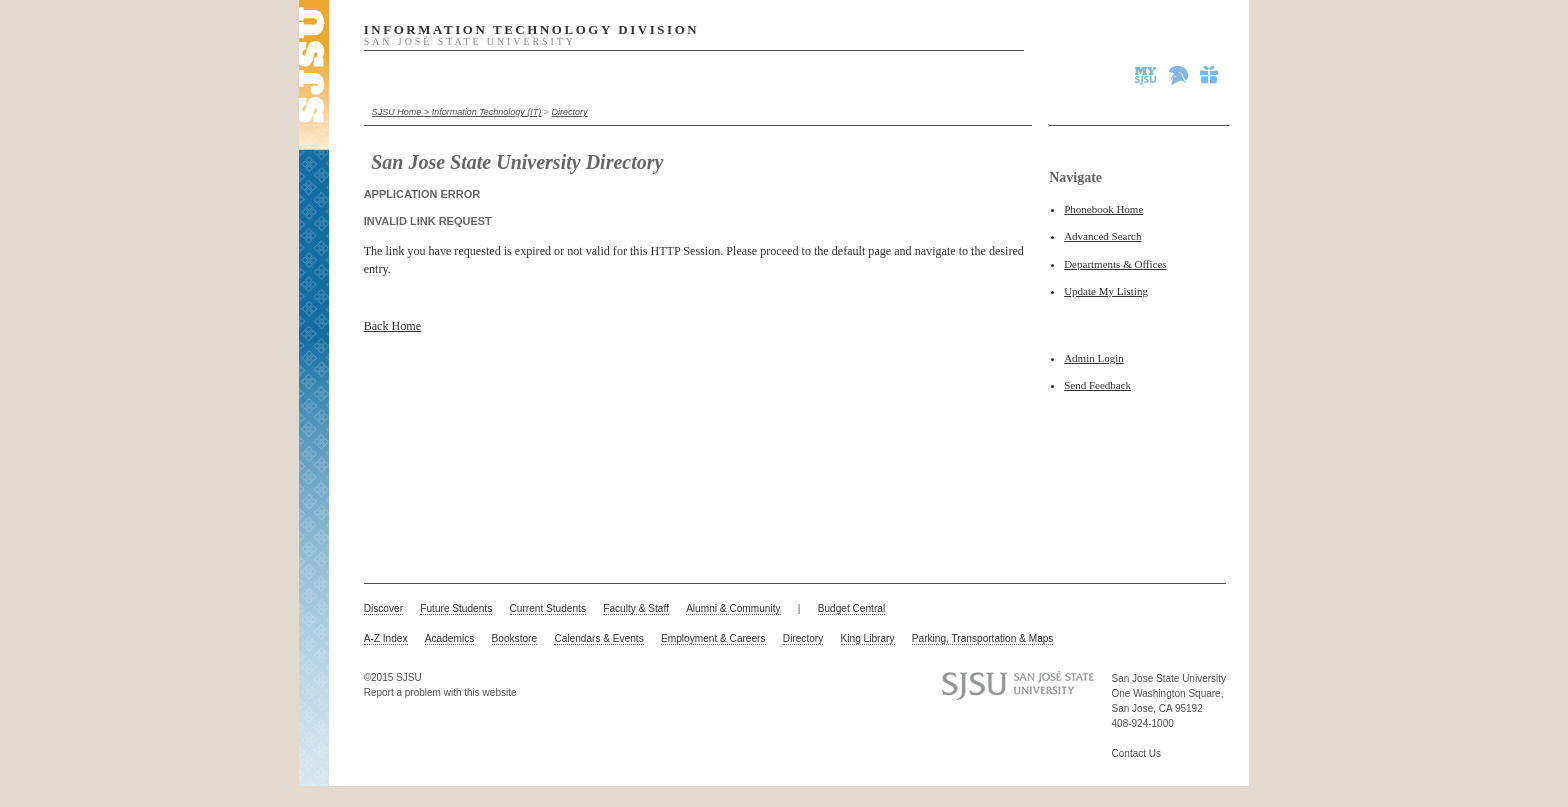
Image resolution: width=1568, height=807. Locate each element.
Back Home (392, 326)
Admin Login (1094, 358)
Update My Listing (1106, 291)
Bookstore (515, 638)
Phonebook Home (1103, 209)
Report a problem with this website (440, 692)
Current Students (548, 608)
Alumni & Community (733, 608)
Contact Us (1136, 753)
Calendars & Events (598, 638)
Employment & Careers (713, 638)
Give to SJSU (1210, 75)
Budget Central (851, 608)
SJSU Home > (402, 112)
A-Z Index (386, 638)
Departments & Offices (1115, 264)
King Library (868, 638)
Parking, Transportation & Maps (983, 638)
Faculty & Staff (636, 608)
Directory (570, 112)
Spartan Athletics (1180, 75)
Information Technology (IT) (487, 112)
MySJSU (1147, 75)
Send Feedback (1097, 385)
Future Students (456, 608)
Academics (449, 638)
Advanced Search (1102, 236)
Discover (383, 608)
